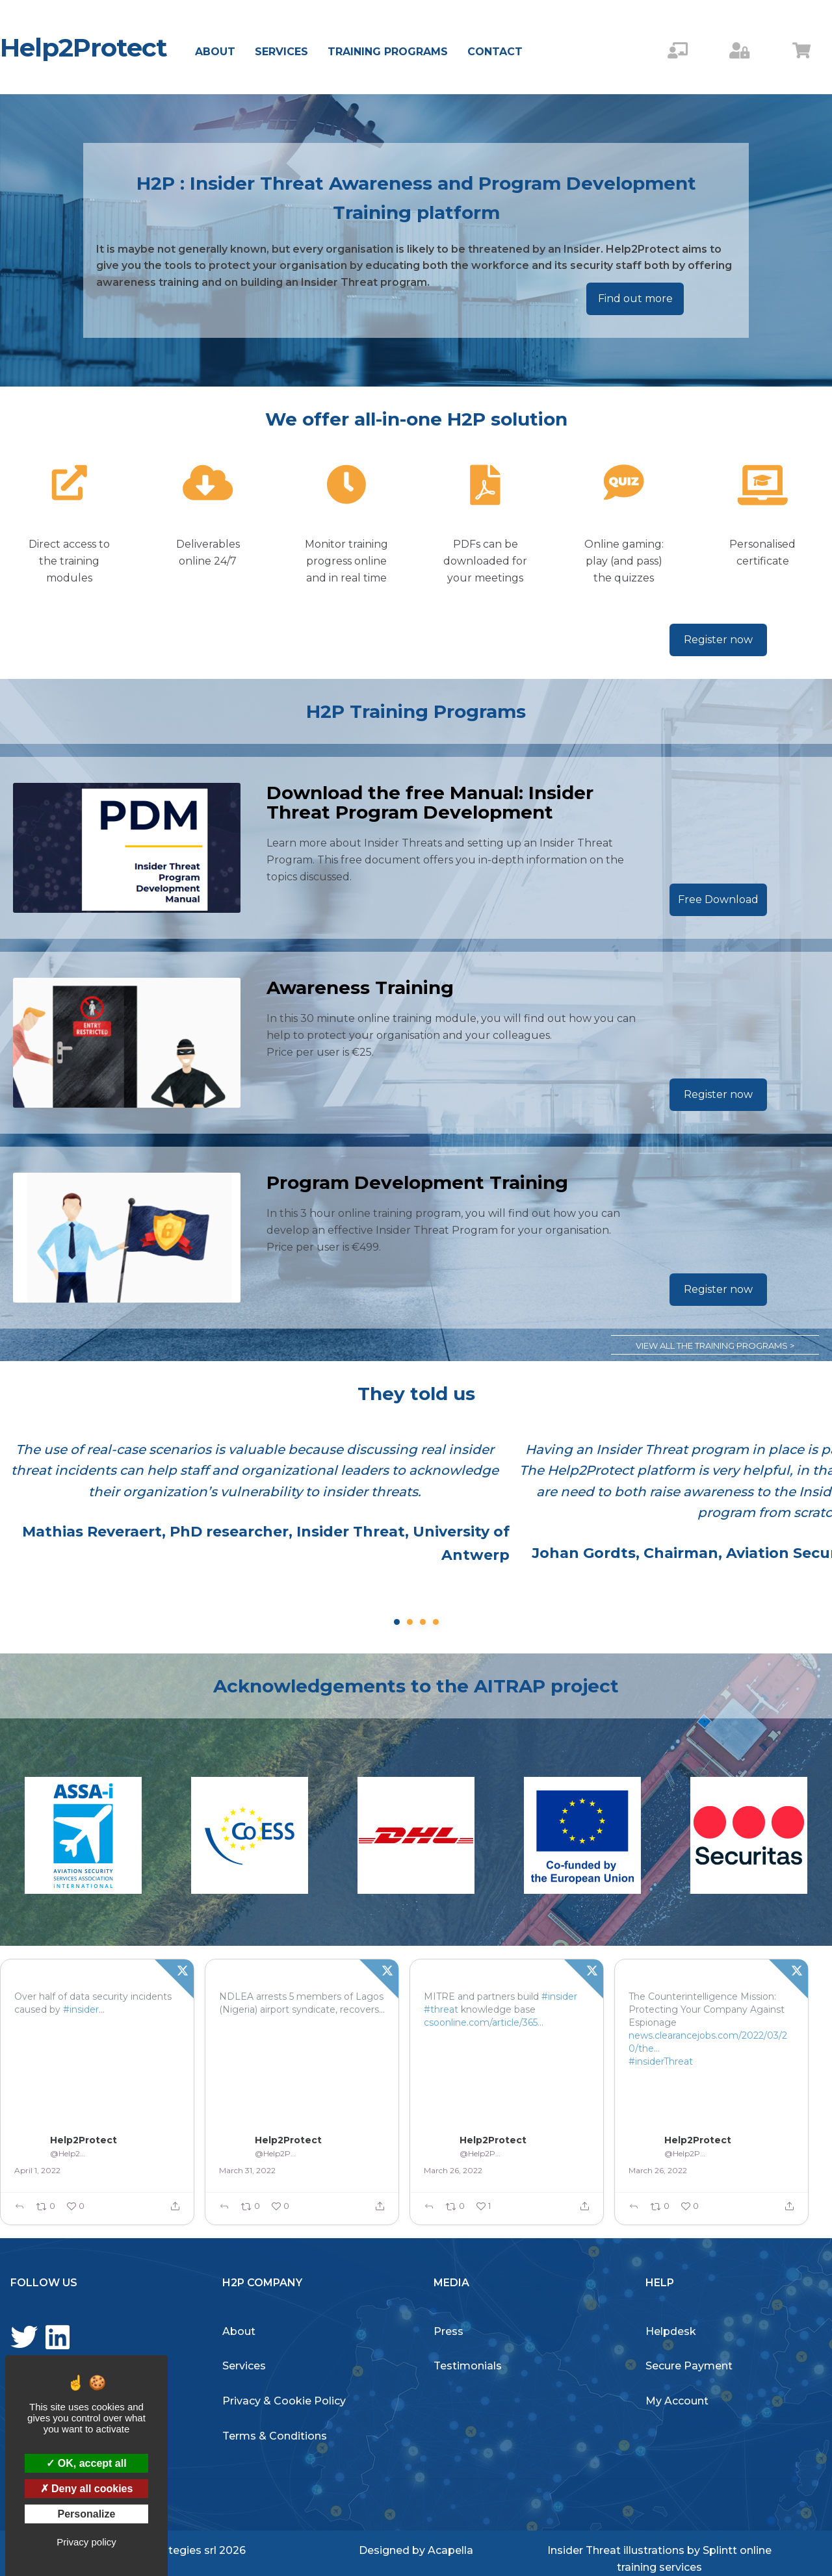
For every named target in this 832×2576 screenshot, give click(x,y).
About (215, 51)
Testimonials (468, 2366)
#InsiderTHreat (253, 2048)
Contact (495, 51)
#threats (120, 2009)
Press (448, 2331)
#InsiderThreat (47, 2035)
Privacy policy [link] (86, 2541)
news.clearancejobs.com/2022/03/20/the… (708, 2042)
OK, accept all (86, 2463)
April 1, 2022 (37, 2170)
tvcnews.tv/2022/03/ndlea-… (282, 2035)
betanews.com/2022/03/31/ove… (87, 2022)
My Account (676, 2401)
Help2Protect (83, 47)
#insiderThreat (661, 2061)
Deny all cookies (86, 2488)
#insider (81, 2009)
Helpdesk (670, 2331)
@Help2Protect (69, 2153)
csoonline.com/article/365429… (492, 2022)
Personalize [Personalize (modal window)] (87, 2513)
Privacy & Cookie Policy (284, 2401)
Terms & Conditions (274, 2436)
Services (281, 51)
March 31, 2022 (247, 2170)
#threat (441, 2009)
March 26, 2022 (453, 2170)
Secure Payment (689, 2366)
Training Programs (388, 51)
